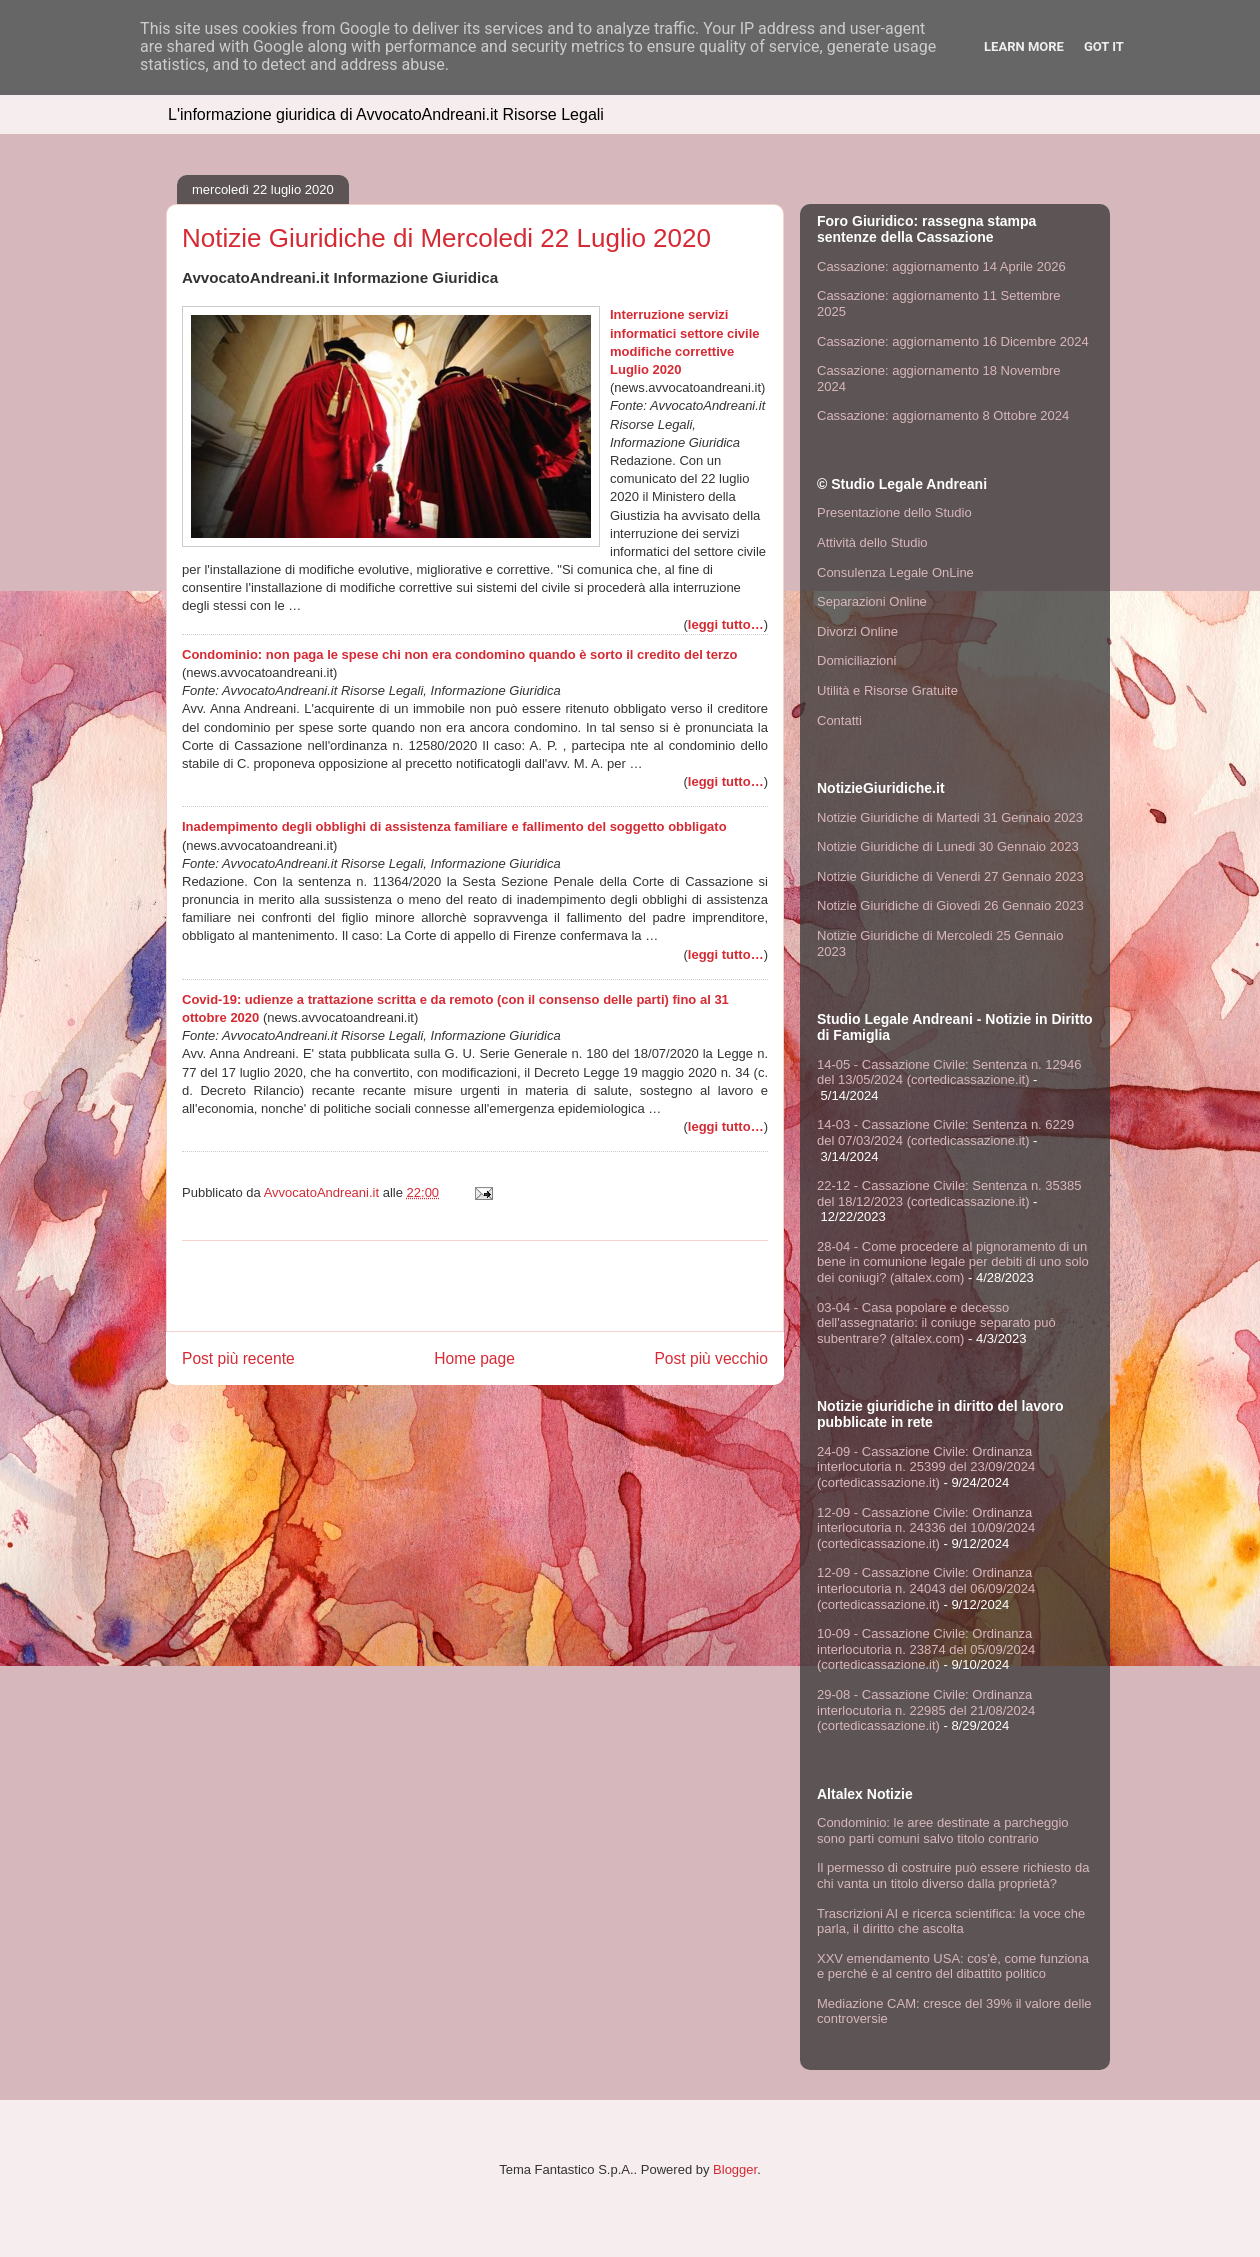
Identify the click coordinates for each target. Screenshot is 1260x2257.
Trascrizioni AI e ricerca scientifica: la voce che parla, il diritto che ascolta (951, 1921)
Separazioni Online (872, 601)
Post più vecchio (711, 1358)
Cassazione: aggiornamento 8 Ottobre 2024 (943, 415)
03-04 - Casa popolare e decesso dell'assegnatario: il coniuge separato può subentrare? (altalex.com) (936, 1323)
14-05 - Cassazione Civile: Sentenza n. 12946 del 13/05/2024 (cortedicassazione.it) (949, 1072)
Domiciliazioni (856, 660)
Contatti (839, 720)
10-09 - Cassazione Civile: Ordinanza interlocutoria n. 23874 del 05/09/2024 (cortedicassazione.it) (926, 1649)
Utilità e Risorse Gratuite (887, 690)
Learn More (1024, 46)
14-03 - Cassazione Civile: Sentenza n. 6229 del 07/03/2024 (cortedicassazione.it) (945, 1132)
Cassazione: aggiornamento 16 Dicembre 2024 (953, 341)
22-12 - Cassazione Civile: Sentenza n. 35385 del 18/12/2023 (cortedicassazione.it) (949, 1193)
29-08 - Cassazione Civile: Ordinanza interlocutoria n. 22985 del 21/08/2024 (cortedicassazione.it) (926, 1710)
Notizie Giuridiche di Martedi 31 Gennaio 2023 (950, 817)
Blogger (735, 2169)
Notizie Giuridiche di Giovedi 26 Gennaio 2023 (950, 905)
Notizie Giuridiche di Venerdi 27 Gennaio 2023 (950, 876)
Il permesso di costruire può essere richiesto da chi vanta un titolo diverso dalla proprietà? (953, 1875)
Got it (1104, 46)
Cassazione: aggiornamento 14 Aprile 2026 (941, 266)
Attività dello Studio (872, 542)
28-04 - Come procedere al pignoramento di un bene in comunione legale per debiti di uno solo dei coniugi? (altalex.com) (953, 1262)
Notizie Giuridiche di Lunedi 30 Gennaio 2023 (948, 846)
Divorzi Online (857, 631)
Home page (474, 1358)
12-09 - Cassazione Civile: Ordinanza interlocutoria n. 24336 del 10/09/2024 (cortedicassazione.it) (926, 1528)
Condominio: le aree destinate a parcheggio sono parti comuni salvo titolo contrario (943, 1830)
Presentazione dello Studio (894, 512)
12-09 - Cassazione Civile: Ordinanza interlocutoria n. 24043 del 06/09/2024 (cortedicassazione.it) (926, 1588)
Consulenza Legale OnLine (895, 572)
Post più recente (238, 1358)
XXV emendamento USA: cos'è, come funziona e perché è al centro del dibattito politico (953, 1966)
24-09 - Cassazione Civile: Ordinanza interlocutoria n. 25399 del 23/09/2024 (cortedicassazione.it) (926, 1467)
